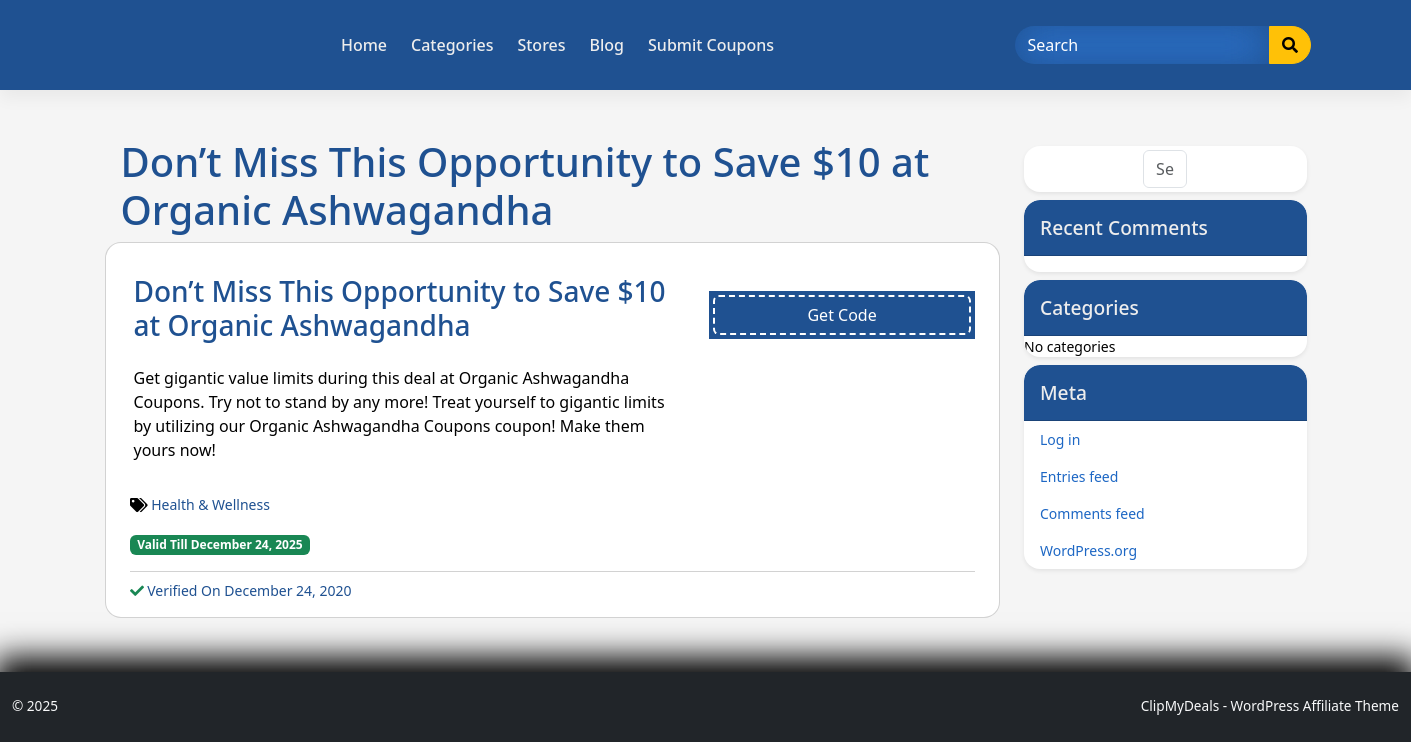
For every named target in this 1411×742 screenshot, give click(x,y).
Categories (452, 45)
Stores (541, 45)
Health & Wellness (210, 504)
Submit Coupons (711, 45)
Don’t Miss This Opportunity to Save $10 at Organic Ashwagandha (400, 308)
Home (364, 45)
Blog (607, 45)
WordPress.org (1088, 550)
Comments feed (1092, 513)
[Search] (1142, 45)
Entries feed (1079, 476)
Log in (1060, 439)
